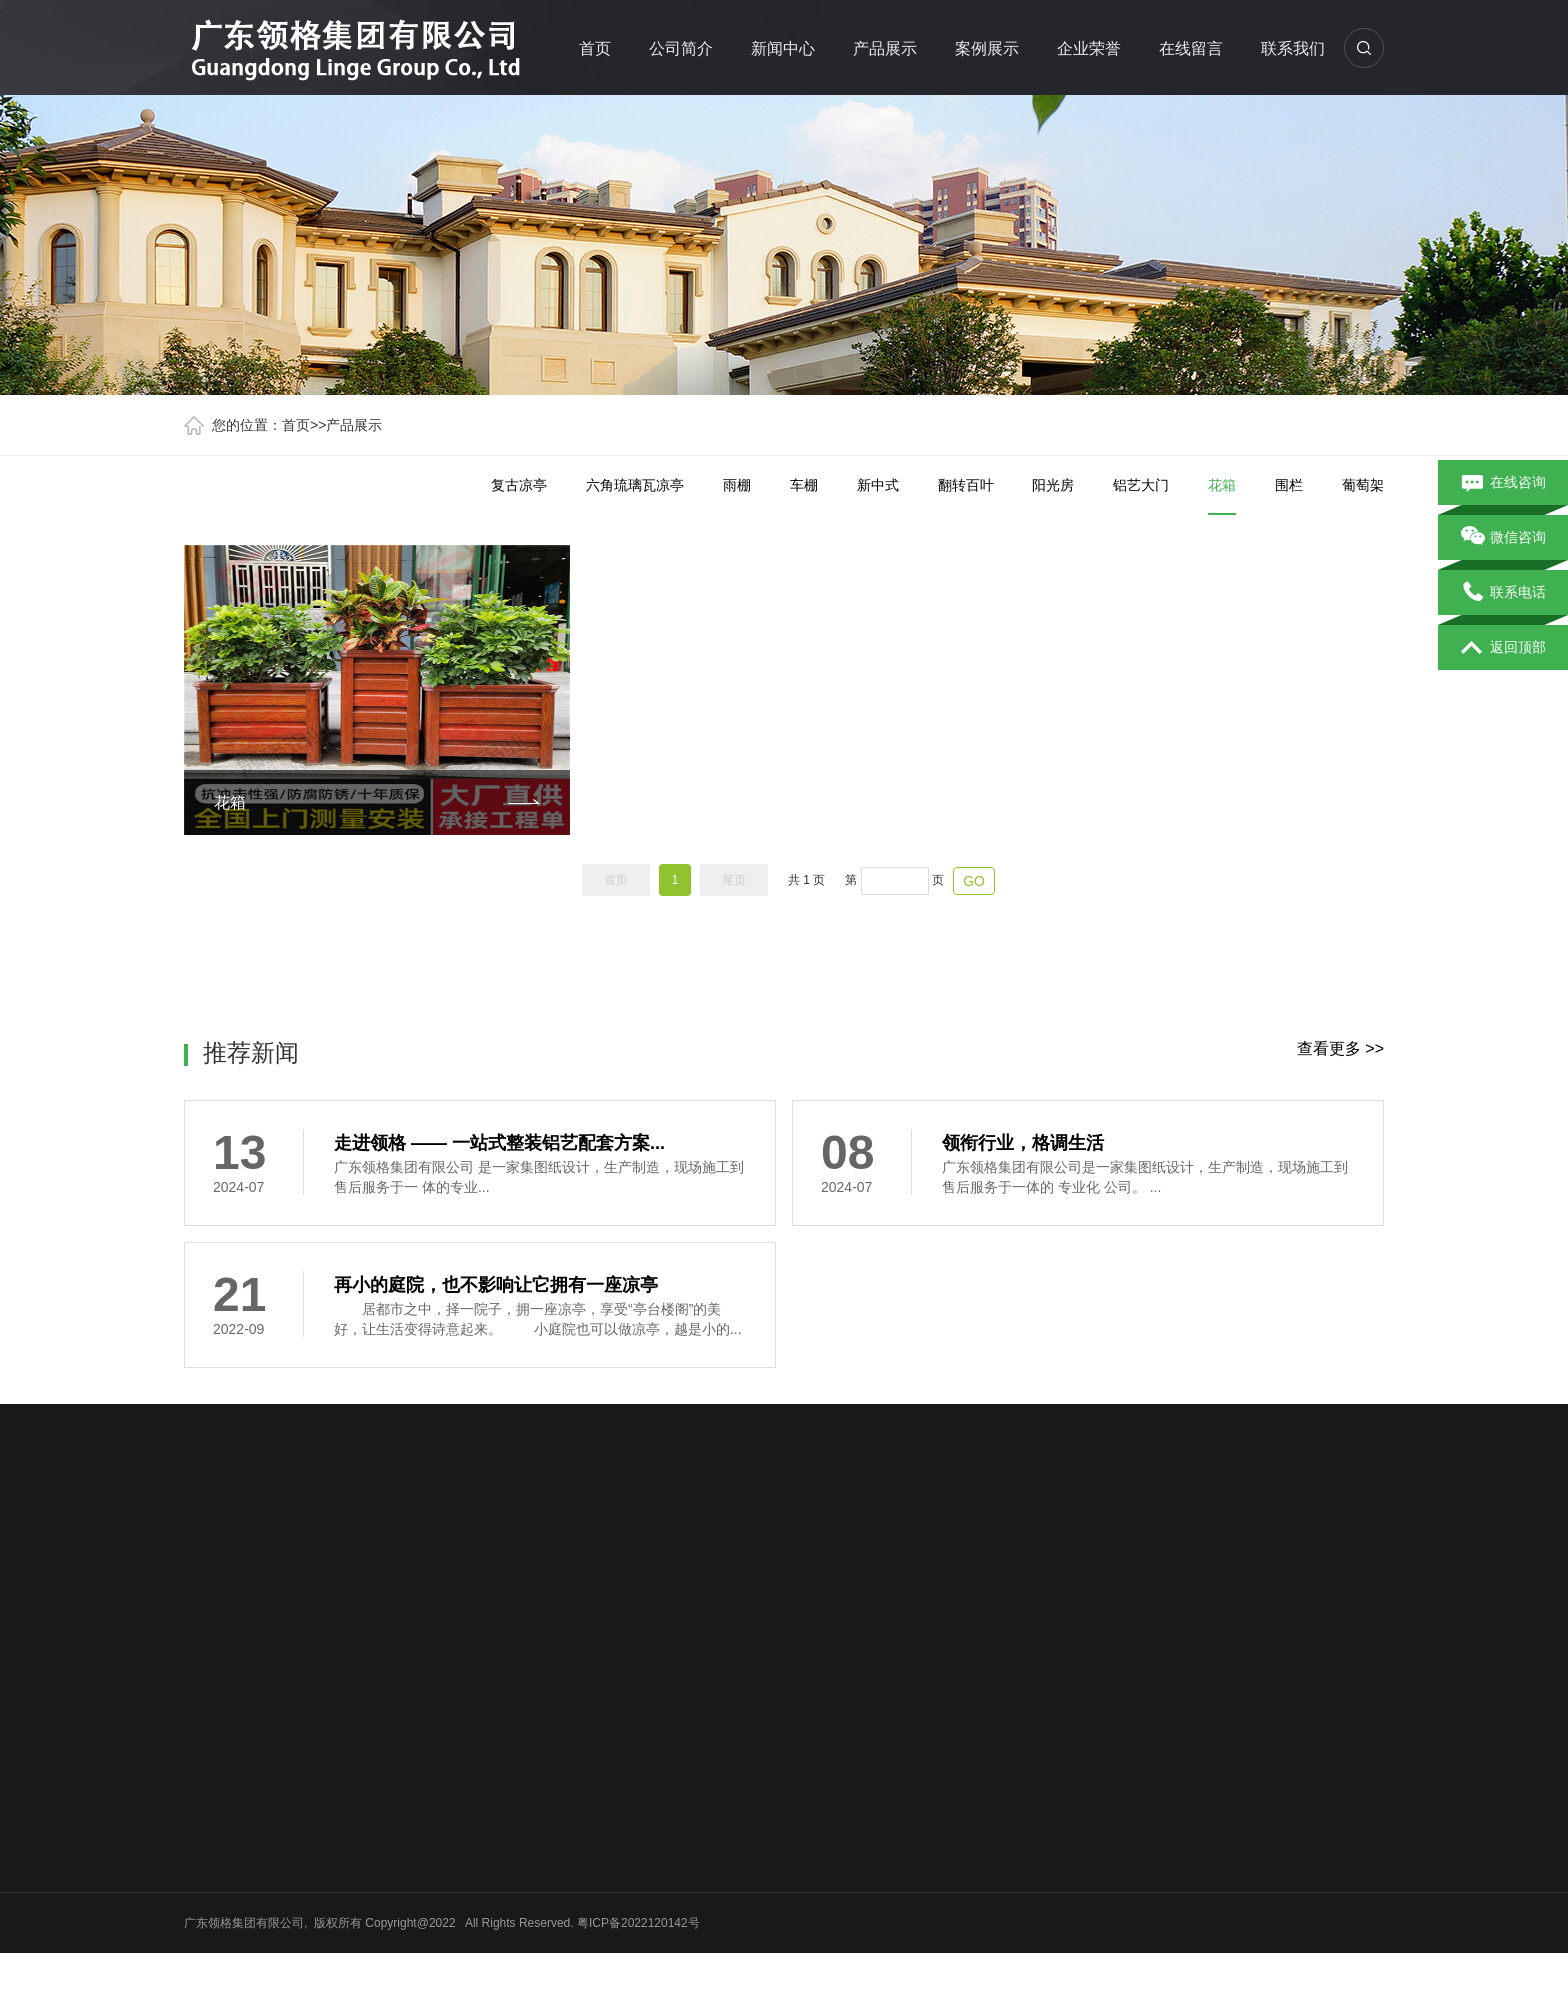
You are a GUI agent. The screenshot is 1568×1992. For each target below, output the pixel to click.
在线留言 (1191, 48)
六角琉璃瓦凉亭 (635, 485)
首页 (595, 48)
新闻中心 (783, 48)
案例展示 (987, 48)
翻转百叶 (966, 485)
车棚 (804, 485)
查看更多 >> (1340, 1048)
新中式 (878, 485)
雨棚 (737, 485)
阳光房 (1053, 485)
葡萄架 (1363, 485)
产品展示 (885, 48)
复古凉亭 (519, 485)
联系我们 (1293, 48)
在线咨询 (1503, 483)
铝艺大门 (1141, 485)
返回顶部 (1503, 648)
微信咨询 (1503, 538)
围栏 (1289, 485)
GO (974, 881)
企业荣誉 (1089, 48)
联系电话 (1503, 593)
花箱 (1222, 496)
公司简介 (681, 48)
